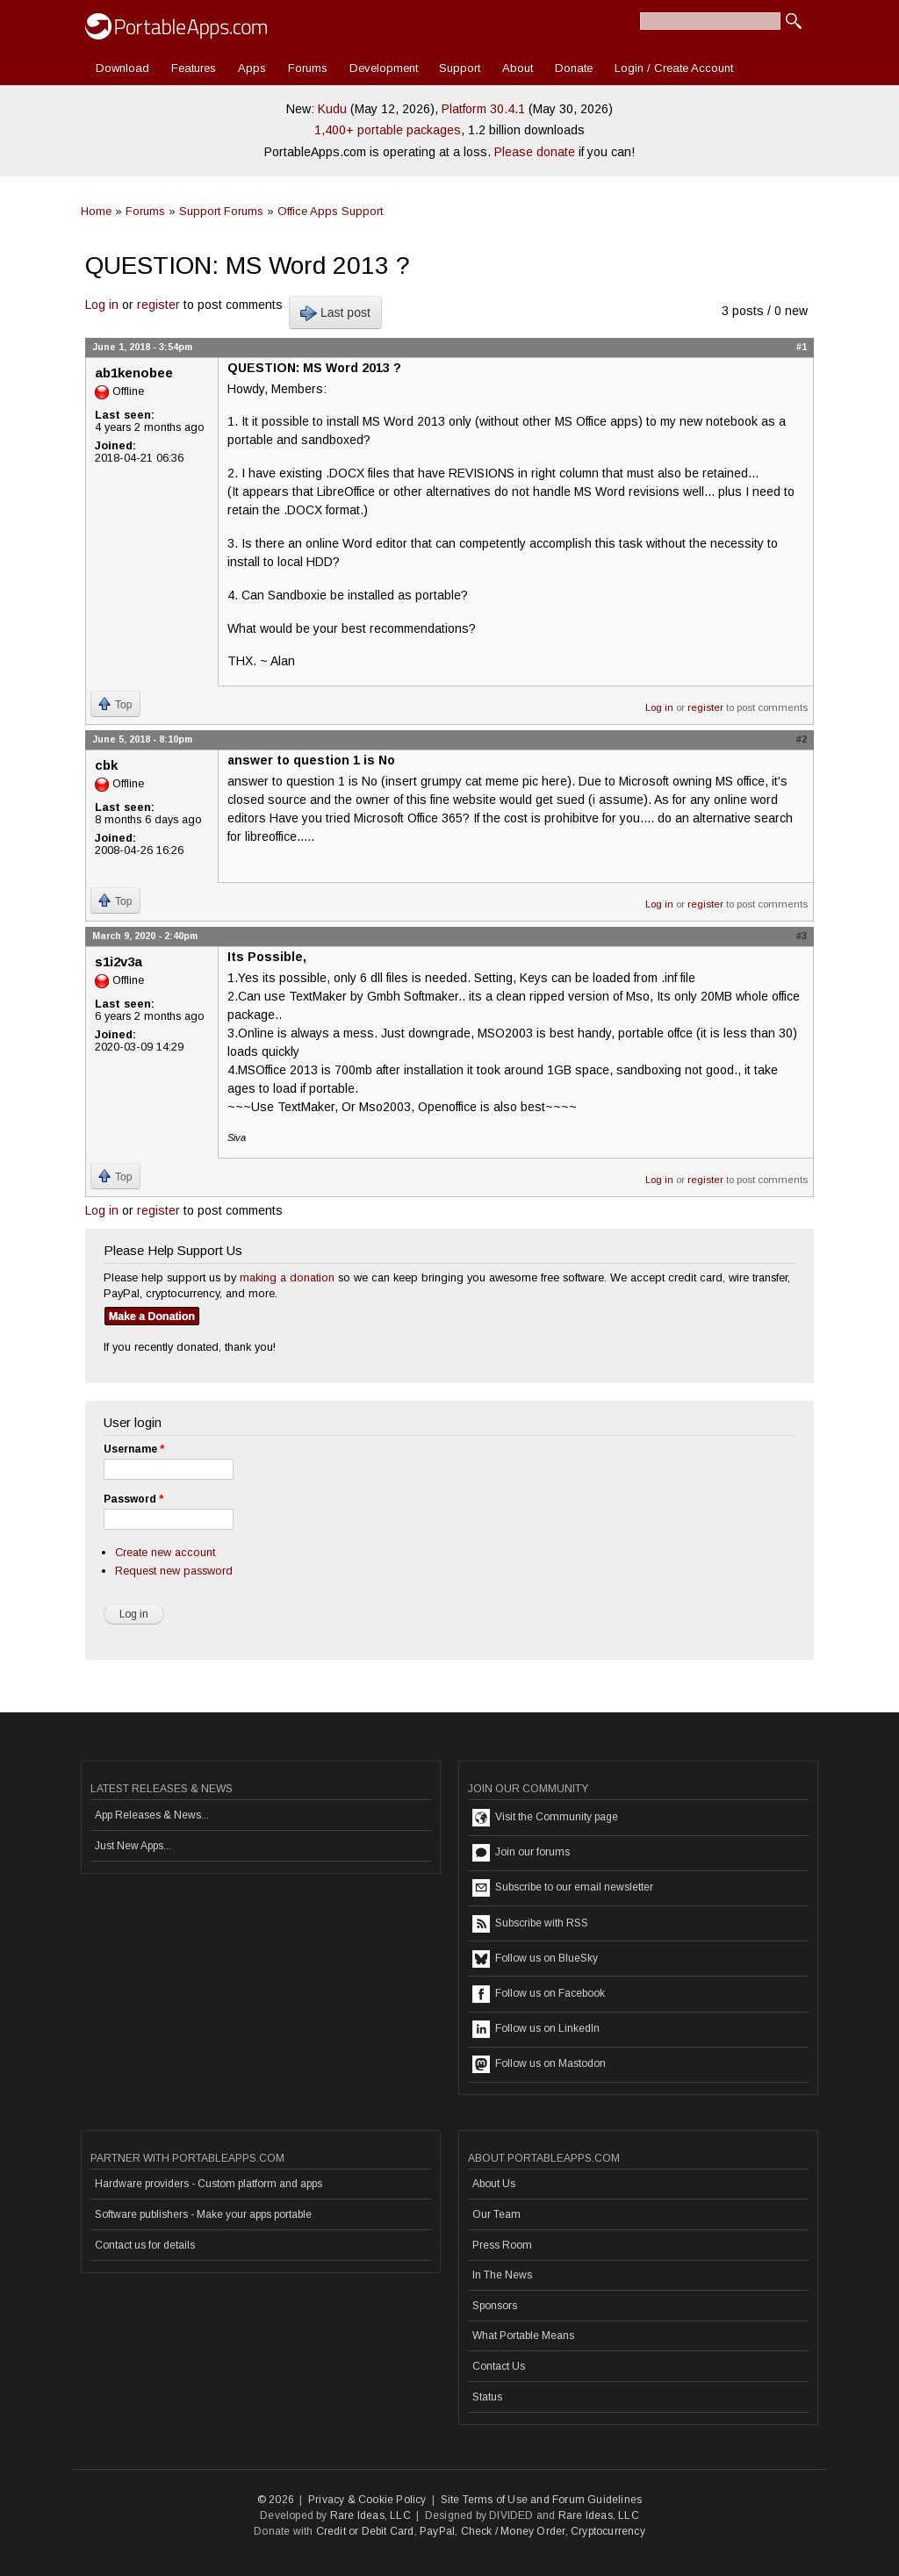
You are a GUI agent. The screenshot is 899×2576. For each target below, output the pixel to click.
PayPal (437, 2531)
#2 (801, 739)
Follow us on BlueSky (535, 1959)
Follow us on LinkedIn (536, 2029)
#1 (801, 346)
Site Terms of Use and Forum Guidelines (542, 2499)
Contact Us (498, 2366)
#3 (801, 935)
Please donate (534, 152)
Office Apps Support (330, 211)
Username (134, 1449)
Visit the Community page (545, 1817)
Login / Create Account (674, 68)
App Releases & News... (152, 1815)
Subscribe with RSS (530, 1924)
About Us (493, 2184)
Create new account (165, 1552)
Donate (574, 68)
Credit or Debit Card (365, 2531)
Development (383, 68)
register (158, 305)
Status (487, 2397)
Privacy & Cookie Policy (367, 2499)
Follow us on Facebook (538, 1994)
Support (459, 68)
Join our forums (521, 1853)
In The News (502, 2275)
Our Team (496, 2214)
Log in (102, 305)
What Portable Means (523, 2335)
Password (133, 1499)
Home (96, 211)
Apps (252, 68)
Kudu (332, 109)
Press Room (502, 2245)
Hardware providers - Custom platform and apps (208, 2184)
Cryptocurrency (608, 2531)
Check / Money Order (513, 2531)
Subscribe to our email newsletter (562, 1888)
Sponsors (494, 2306)
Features (193, 68)
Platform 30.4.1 (483, 109)
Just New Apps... (133, 1846)
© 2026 (275, 2499)
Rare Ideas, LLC (370, 2515)
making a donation (287, 1277)
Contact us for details (145, 2245)
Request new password (174, 1570)
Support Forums (221, 211)
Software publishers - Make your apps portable (203, 2214)
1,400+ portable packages (387, 130)
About (517, 68)
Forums (307, 68)
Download (122, 68)
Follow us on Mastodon (539, 2064)
